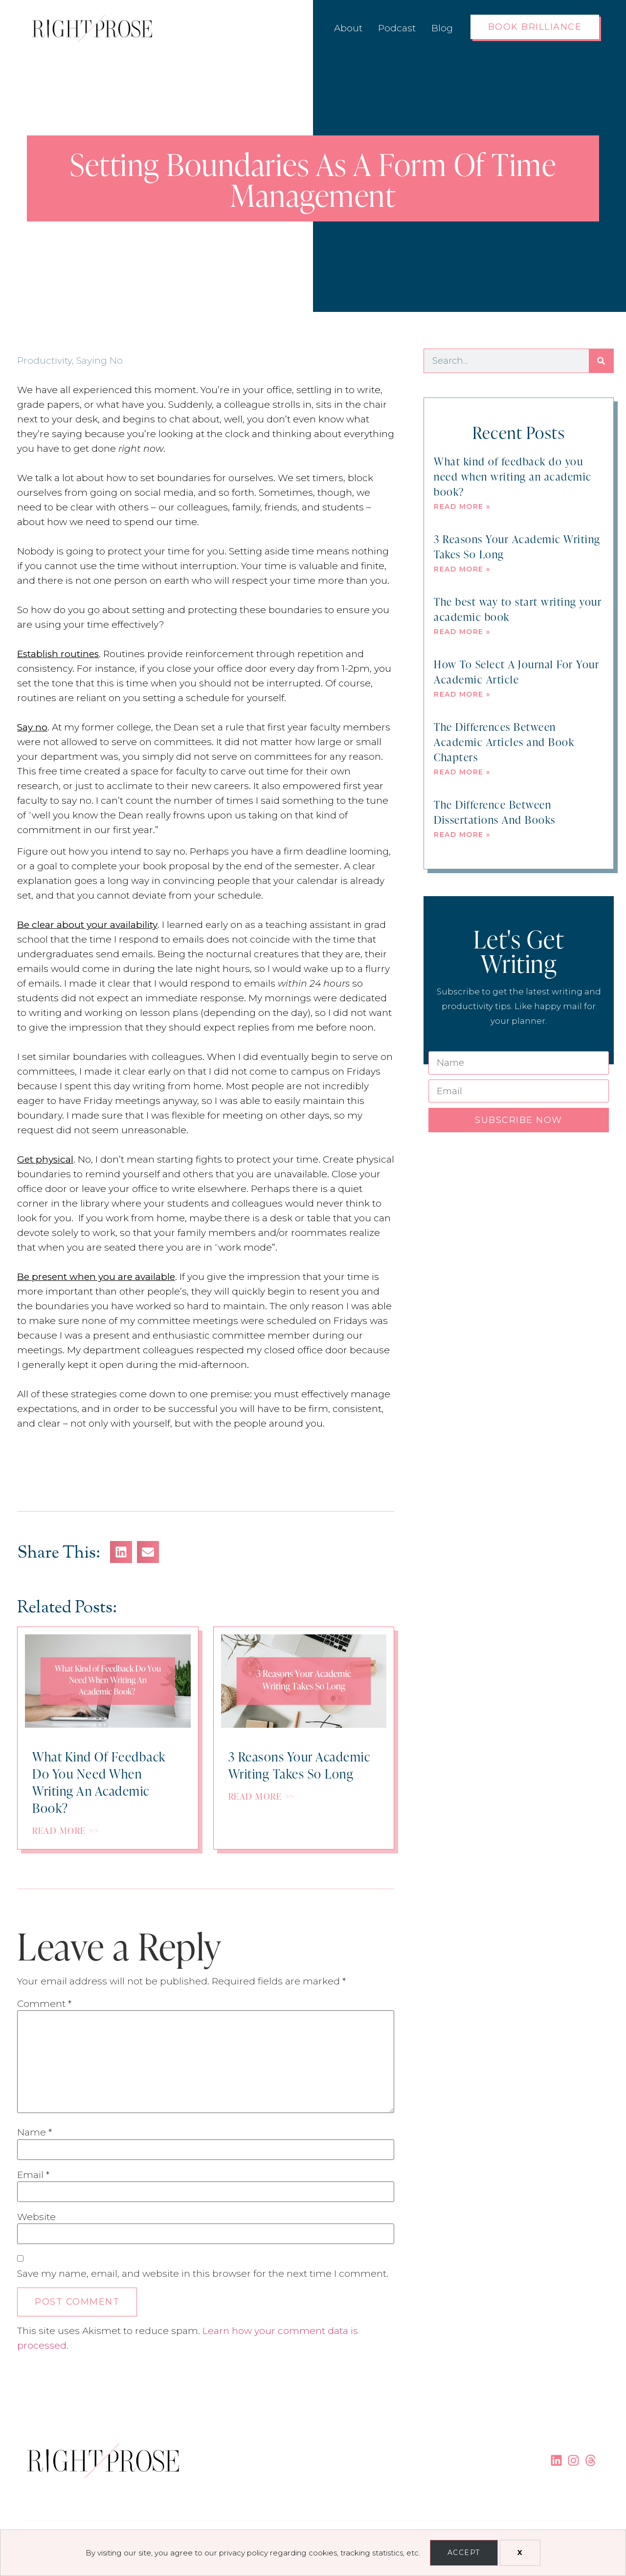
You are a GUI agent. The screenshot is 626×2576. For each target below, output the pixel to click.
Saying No (99, 360)
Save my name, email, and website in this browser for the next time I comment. (202, 2273)
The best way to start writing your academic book (518, 608)
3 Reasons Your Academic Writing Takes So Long (517, 546)
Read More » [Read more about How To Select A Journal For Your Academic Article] (462, 694)
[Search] (601, 361)
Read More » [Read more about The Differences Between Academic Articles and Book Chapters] (462, 772)
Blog (442, 28)
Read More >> (65, 1830)
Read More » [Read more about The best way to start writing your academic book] (462, 631)
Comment (44, 2003)
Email (33, 2175)
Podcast (397, 28)
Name (34, 2132)
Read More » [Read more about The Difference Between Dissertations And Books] (462, 834)
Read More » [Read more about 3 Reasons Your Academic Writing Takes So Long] (462, 569)
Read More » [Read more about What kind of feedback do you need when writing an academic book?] (462, 506)
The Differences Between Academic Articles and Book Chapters (504, 741)
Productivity (44, 360)
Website (36, 2217)
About (348, 28)
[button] (121, 1552)
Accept (463, 2552)
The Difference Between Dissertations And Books (495, 811)
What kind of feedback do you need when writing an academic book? (513, 476)
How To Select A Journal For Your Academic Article (516, 671)
